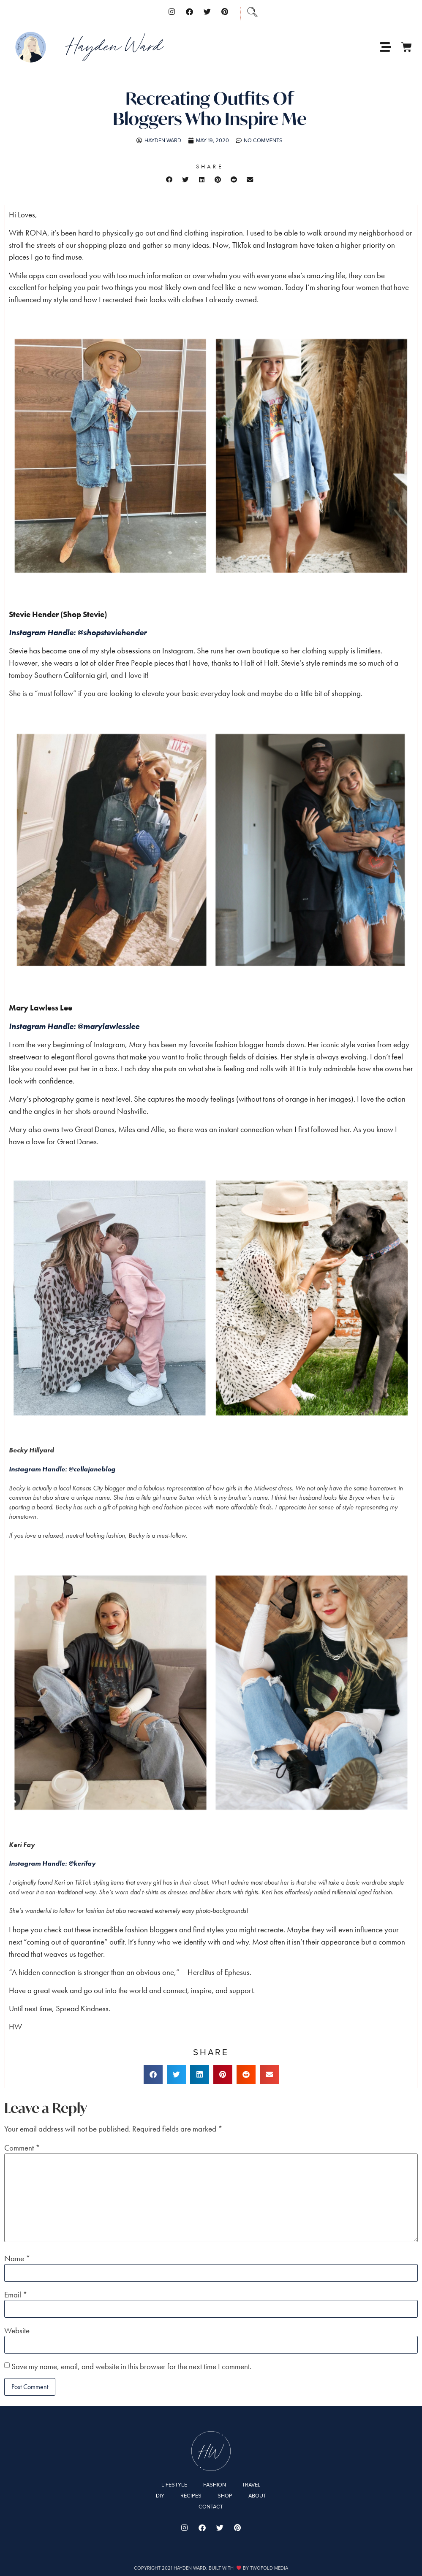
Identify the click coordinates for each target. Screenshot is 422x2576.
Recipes (190, 2496)
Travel (251, 2485)
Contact (211, 2507)
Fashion (214, 2485)
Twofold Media (269, 2568)
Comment (22, 2148)
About (257, 2496)
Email (15, 2295)
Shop (225, 2496)
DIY (160, 2496)
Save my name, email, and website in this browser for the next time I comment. (131, 2366)
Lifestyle (174, 2485)
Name (17, 2258)
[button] (169, 179)
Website (17, 2331)
